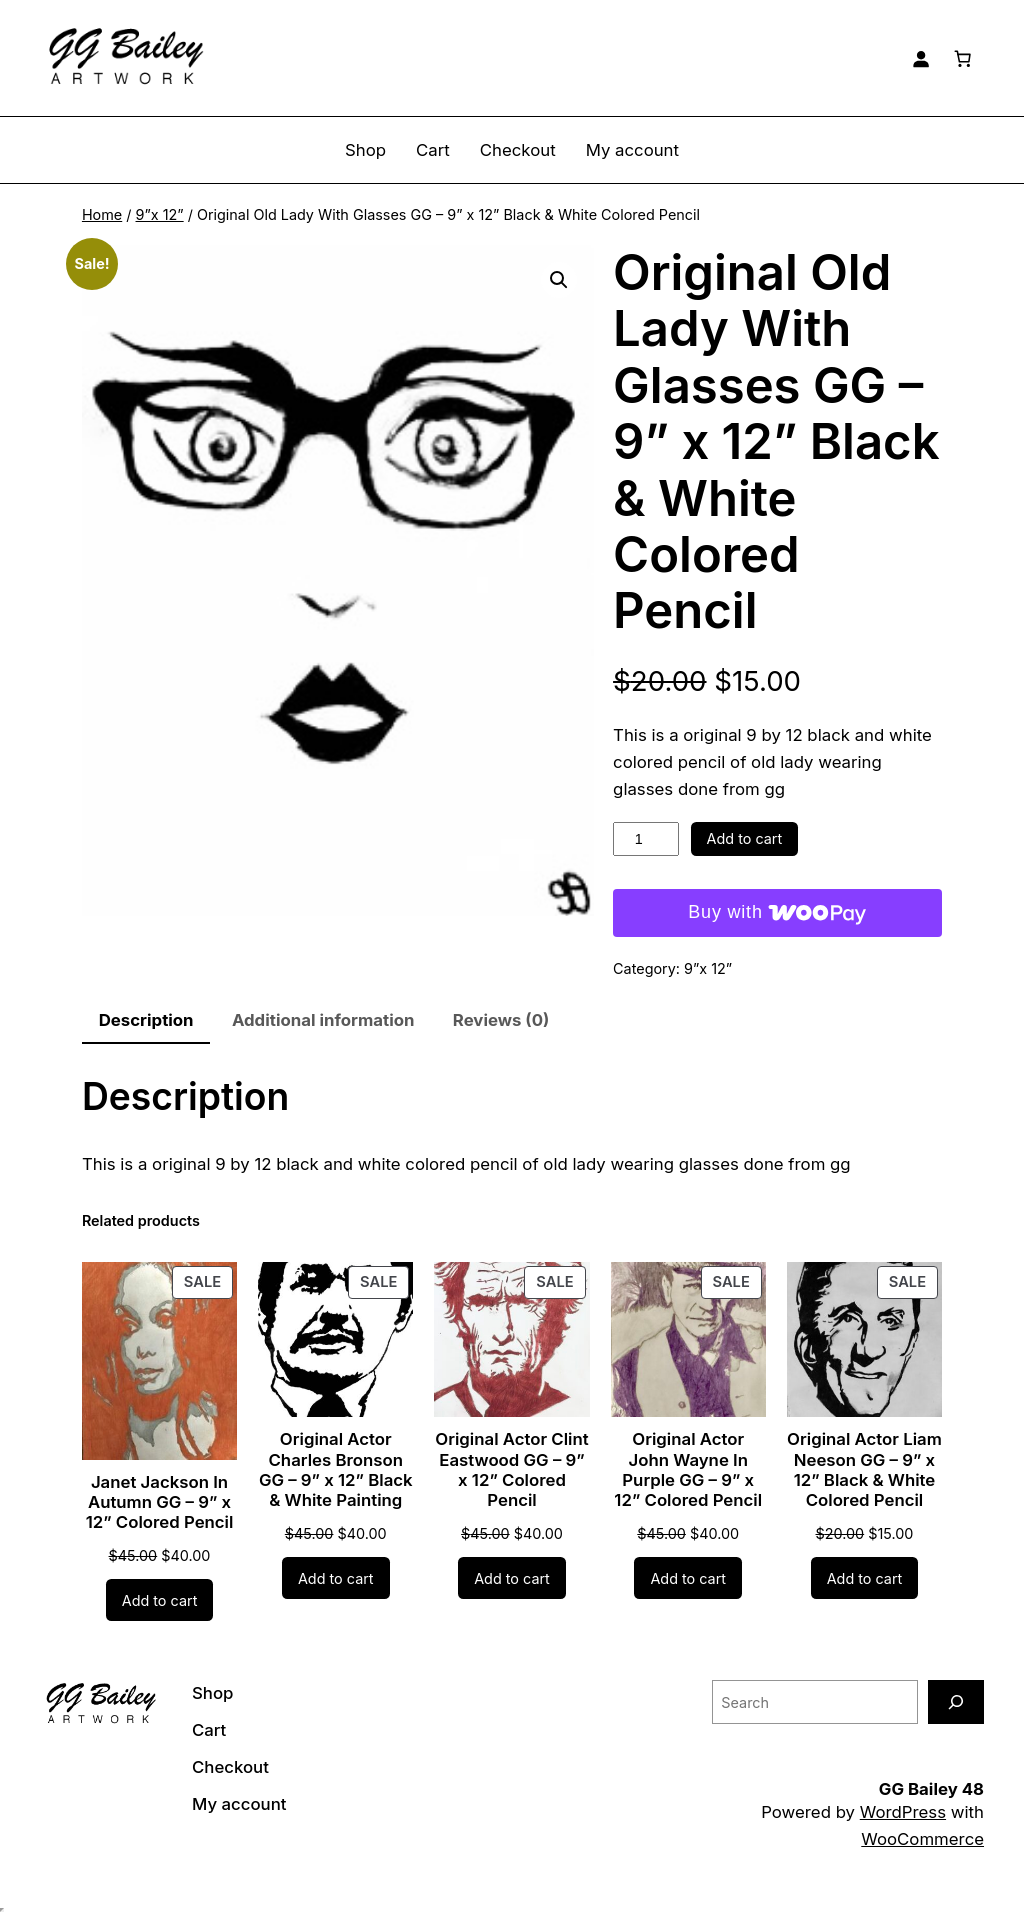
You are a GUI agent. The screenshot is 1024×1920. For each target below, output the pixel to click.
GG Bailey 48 (931, 1789)
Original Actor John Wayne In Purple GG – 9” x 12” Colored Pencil (688, 1469)
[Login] (921, 58)
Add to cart (745, 838)
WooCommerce (922, 1839)
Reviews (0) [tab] (501, 1020)
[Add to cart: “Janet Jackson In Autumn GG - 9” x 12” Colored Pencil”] (160, 1600)
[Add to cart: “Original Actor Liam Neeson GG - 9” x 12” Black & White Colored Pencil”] (865, 1578)
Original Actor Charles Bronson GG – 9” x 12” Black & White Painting (336, 1469)
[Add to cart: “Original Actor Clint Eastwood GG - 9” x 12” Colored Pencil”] (512, 1578)
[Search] (956, 1701)
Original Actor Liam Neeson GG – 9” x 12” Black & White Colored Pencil (864, 1469)
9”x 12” (160, 214)
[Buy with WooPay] (777, 913)
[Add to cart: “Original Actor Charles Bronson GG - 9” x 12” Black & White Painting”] (336, 1578)
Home (102, 214)
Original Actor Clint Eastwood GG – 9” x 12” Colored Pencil (511, 1469)
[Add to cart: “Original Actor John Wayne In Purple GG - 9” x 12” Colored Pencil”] (688, 1578)
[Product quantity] (646, 839)
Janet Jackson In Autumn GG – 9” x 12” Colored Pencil (160, 1502)
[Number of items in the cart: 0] (963, 58)
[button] (559, 280)
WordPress (903, 1812)
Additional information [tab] (323, 1020)
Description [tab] (146, 1020)
